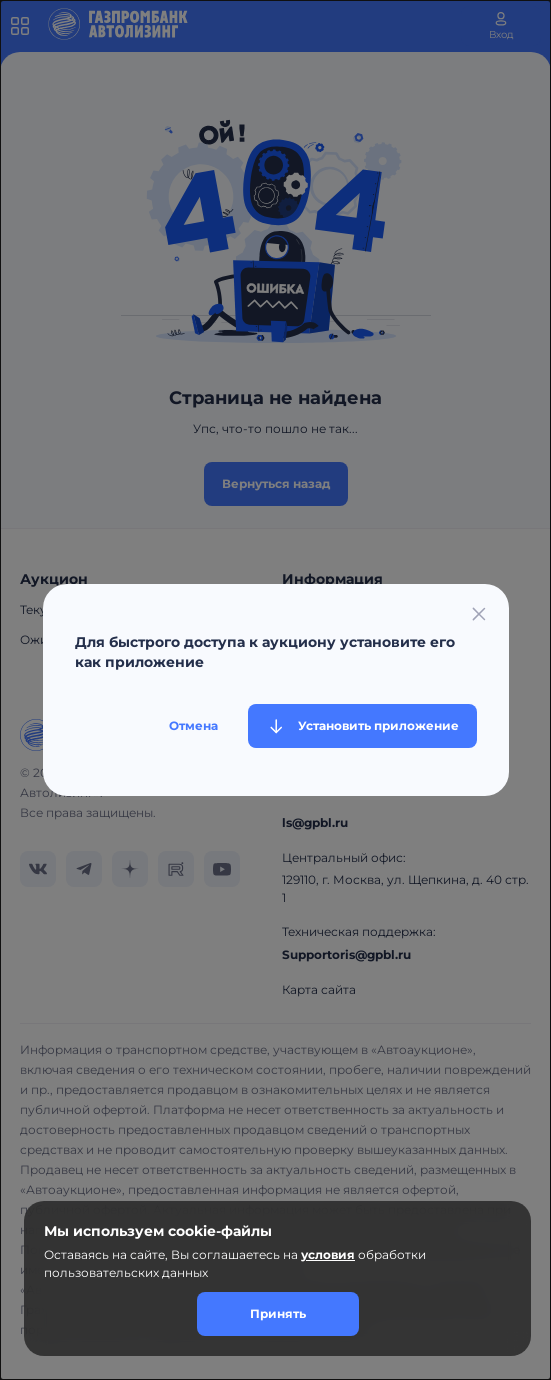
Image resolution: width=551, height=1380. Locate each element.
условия (328, 1254)
